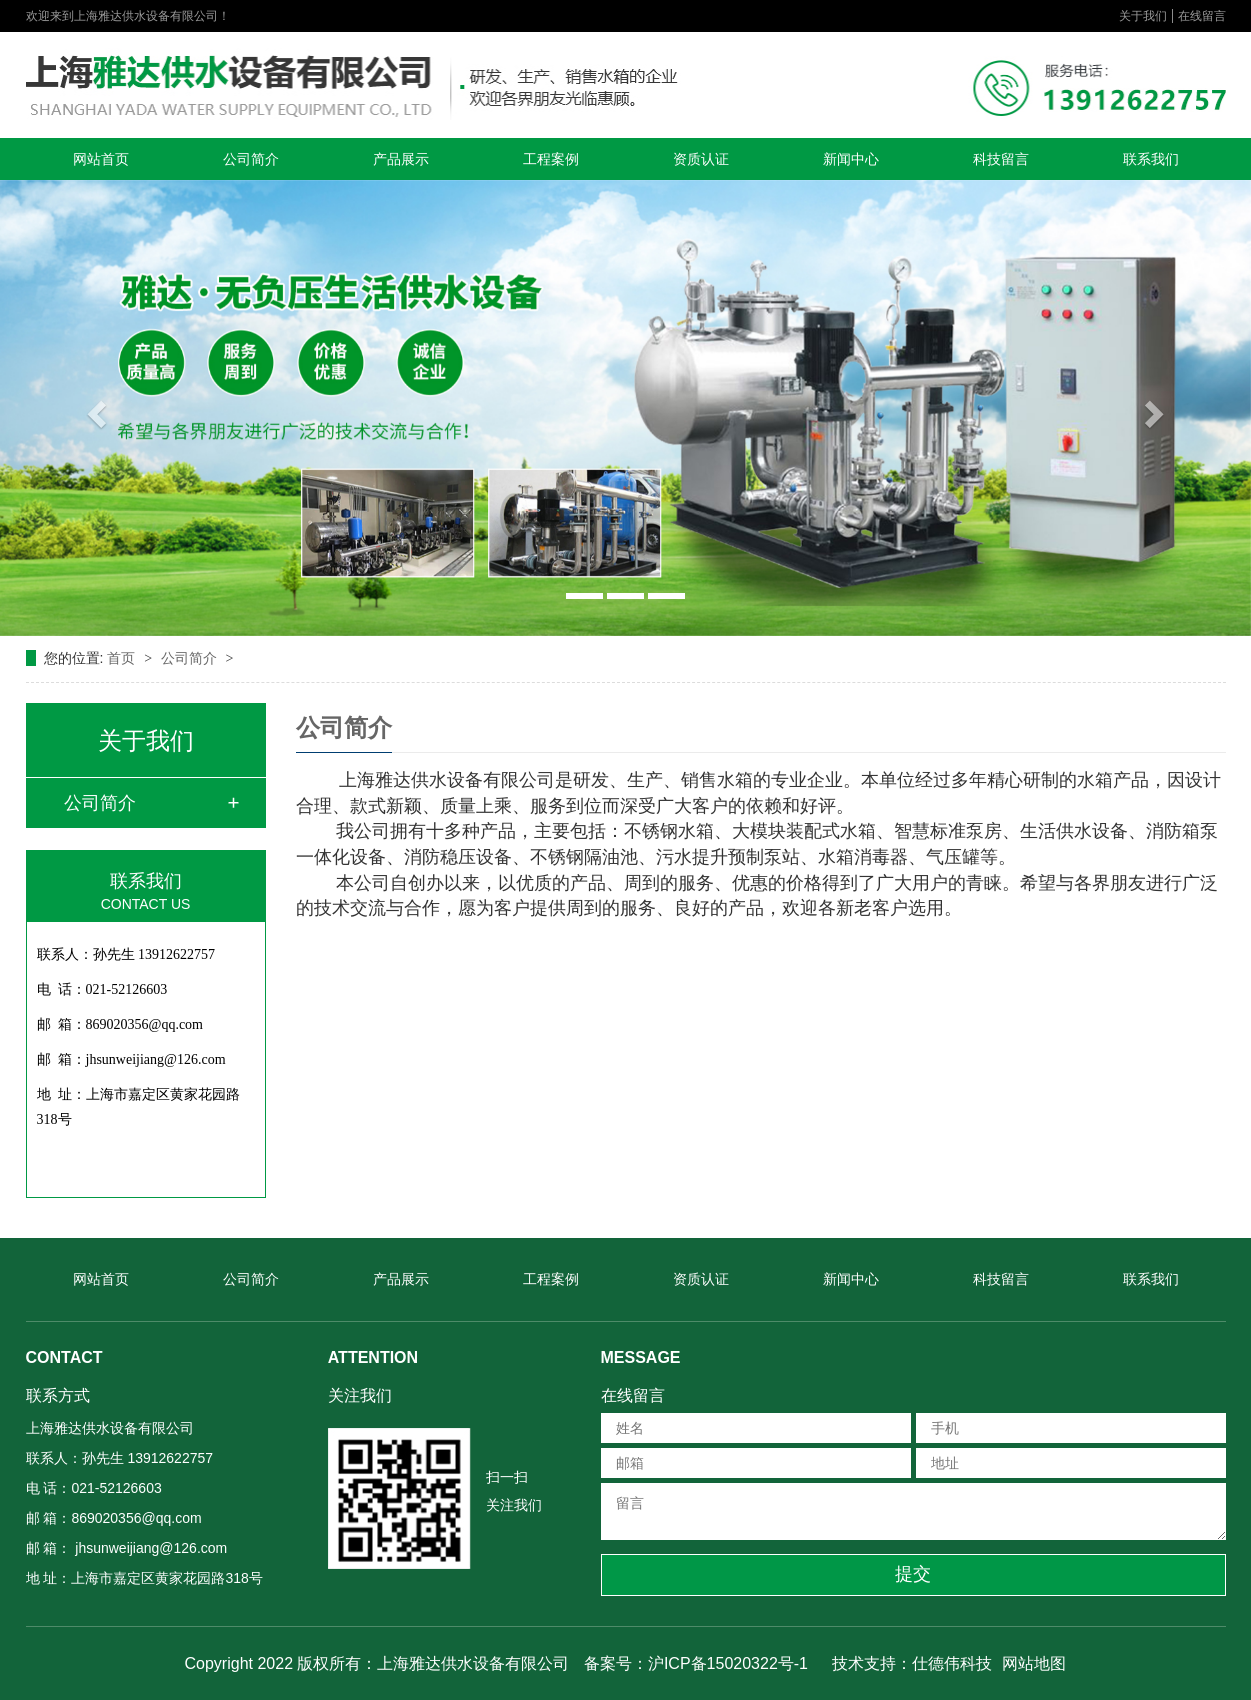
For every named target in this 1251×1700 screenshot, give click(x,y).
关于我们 (1143, 16)
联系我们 (1151, 159)
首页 (123, 658)
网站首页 (101, 159)
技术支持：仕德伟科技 (912, 1663)
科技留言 (1001, 159)
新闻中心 (851, 159)
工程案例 (551, 159)
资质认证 (701, 159)
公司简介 (251, 159)
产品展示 (401, 159)
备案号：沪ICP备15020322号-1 (696, 1663)
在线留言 (1202, 16)
